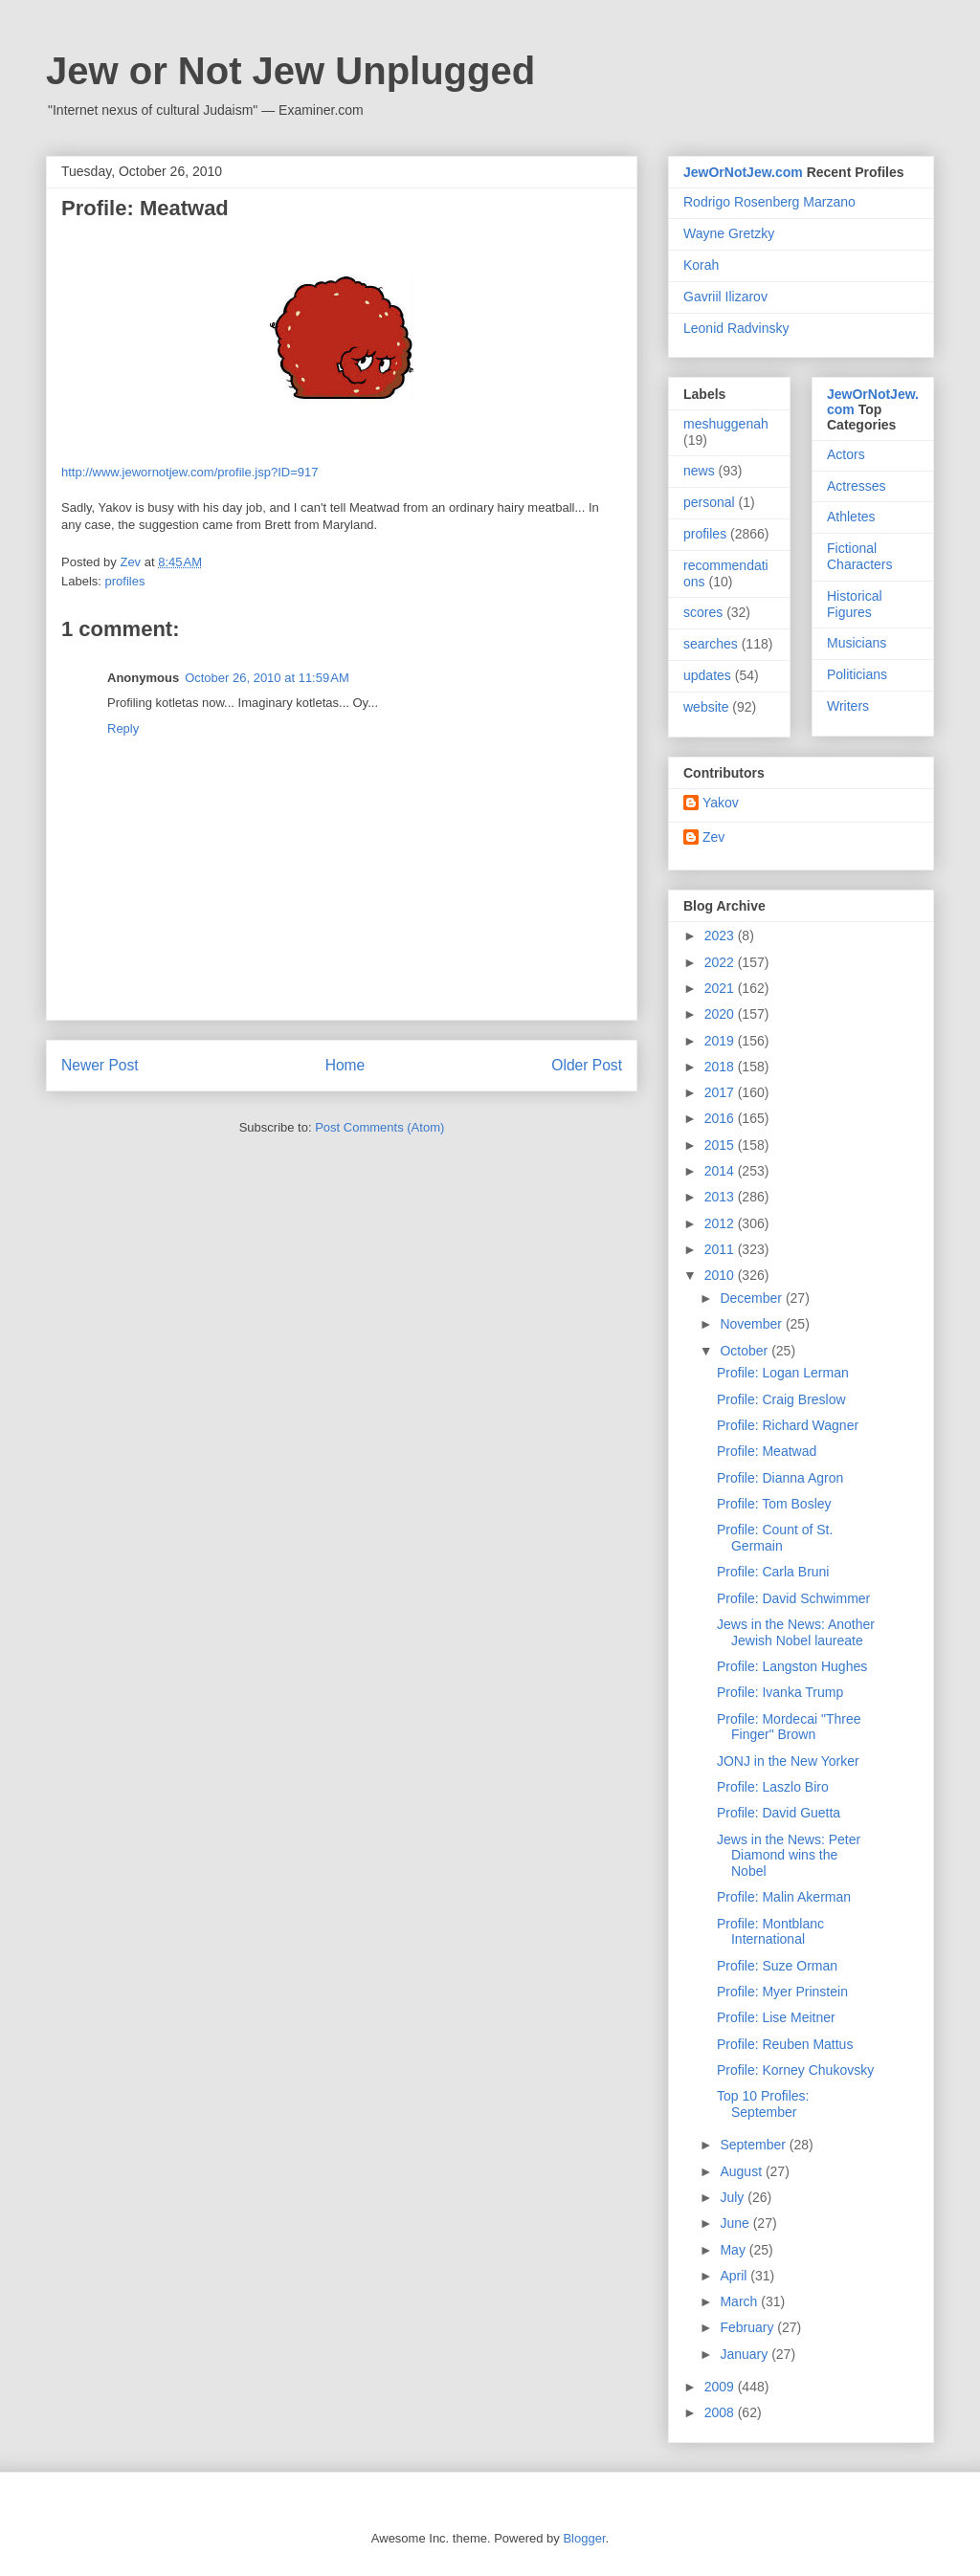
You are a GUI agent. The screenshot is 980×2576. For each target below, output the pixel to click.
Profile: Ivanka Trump (780, 1692)
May (734, 2249)
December (752, 1298)
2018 (721, 1066)
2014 (721, 1170)
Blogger (584, 2538)
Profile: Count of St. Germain (775, 1537)
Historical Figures (854, 604)
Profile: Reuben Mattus (785, 2044)
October (745, 1350)
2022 (721, 962)
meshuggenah (725, 423)
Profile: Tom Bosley (774, 1503)
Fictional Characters (859, 556)
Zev (713, 837)
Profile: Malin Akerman (784, 1896)
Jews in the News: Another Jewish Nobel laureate (796, 1632)
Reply (123, 728)
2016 (721, 1118)
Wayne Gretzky (728, 233)
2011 (721, 1249)
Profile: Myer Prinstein (782, 1991)
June (736, 2223)
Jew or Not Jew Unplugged (290, 71)
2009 (721, 2386)
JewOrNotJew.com (743, 172)
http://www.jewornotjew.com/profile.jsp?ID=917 (189, 472)
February (748, 2327)
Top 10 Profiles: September (763, 2104)
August (742, 2171)
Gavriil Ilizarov (725, 296)
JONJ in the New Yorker (788, 1761)
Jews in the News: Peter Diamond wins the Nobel (788, 1856)
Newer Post (100, 1065)
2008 (721, 2412)
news (699, 470)
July (733, 2197)
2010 (721, 1275)
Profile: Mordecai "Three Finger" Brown (788, 1727)
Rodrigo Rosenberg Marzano (769, 201)
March (740, 2301)
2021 (721, 988)
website (705, 707)
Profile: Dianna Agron (780, 1478)
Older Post (586, 1065)
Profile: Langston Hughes (792, 1666)
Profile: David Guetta (778, 1812)
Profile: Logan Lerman (783, 1372)
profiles (125, 581)
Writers (848, 706)
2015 (721, 1145)
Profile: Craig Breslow (781, 1399)
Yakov (720, 802)
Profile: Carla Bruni (773, 1571)
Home (345, 1065)
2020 (721, 1014)
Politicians (857, 674)
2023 (721, 935)
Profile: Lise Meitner (776, 2017)
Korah (701, 265)
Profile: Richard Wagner (787, 1425)
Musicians (856, 642)
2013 (721, 1196)
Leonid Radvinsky (736, 328)
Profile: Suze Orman (777, 1965)
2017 (721, 1092)
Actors (846, 454)
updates (707, 675)
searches (710, 643)
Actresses (856, 486)
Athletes (851, 516)
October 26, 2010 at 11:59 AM (267, 678)
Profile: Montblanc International (770, 1932)
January (745, 2354)
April (735, 2275)
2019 (721, 1040)
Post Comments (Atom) (379, 1127)
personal (709, 502)
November (752, 1324)
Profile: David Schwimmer (793, 1598)
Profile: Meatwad (766, 1451)
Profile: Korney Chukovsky (795, 2070)
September (754, 2144)
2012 (721, 1223)
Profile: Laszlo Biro (773, 1786)
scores (703, 612)
